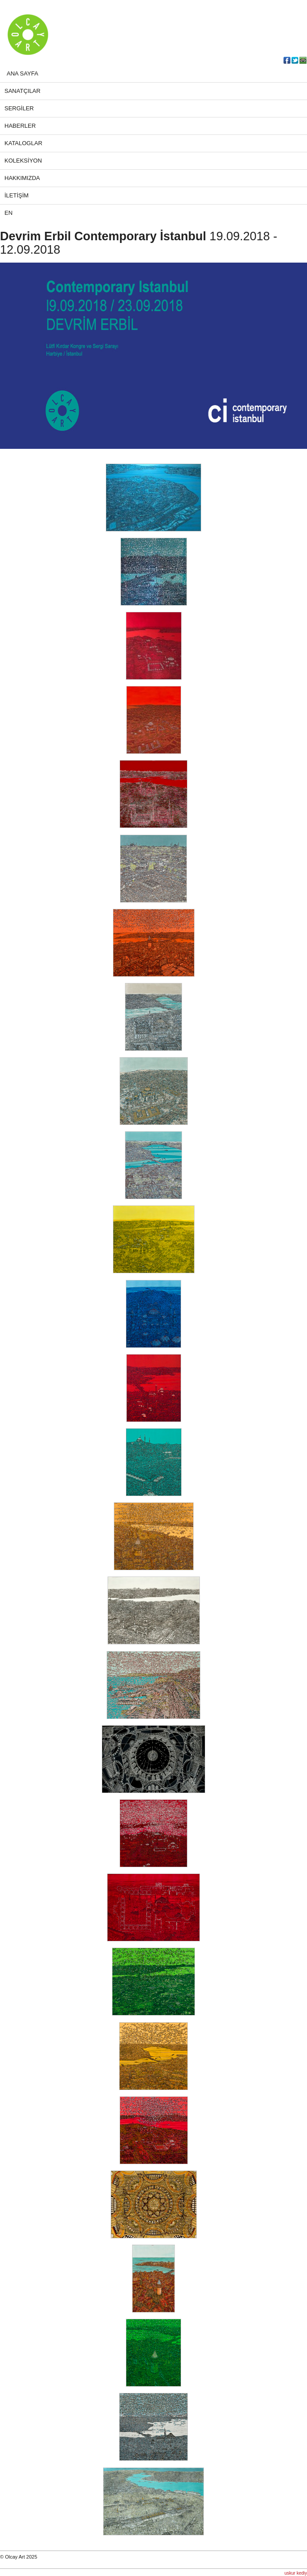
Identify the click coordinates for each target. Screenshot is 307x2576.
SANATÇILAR (22, 91)
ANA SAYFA (22, 73)
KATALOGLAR (23, 143)
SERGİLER (19, 108)
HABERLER (20, 125)
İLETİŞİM (16, 195)
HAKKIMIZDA (22, 178)
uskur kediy (295, 2573)
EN (8, 212)
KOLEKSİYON (23, 160)
